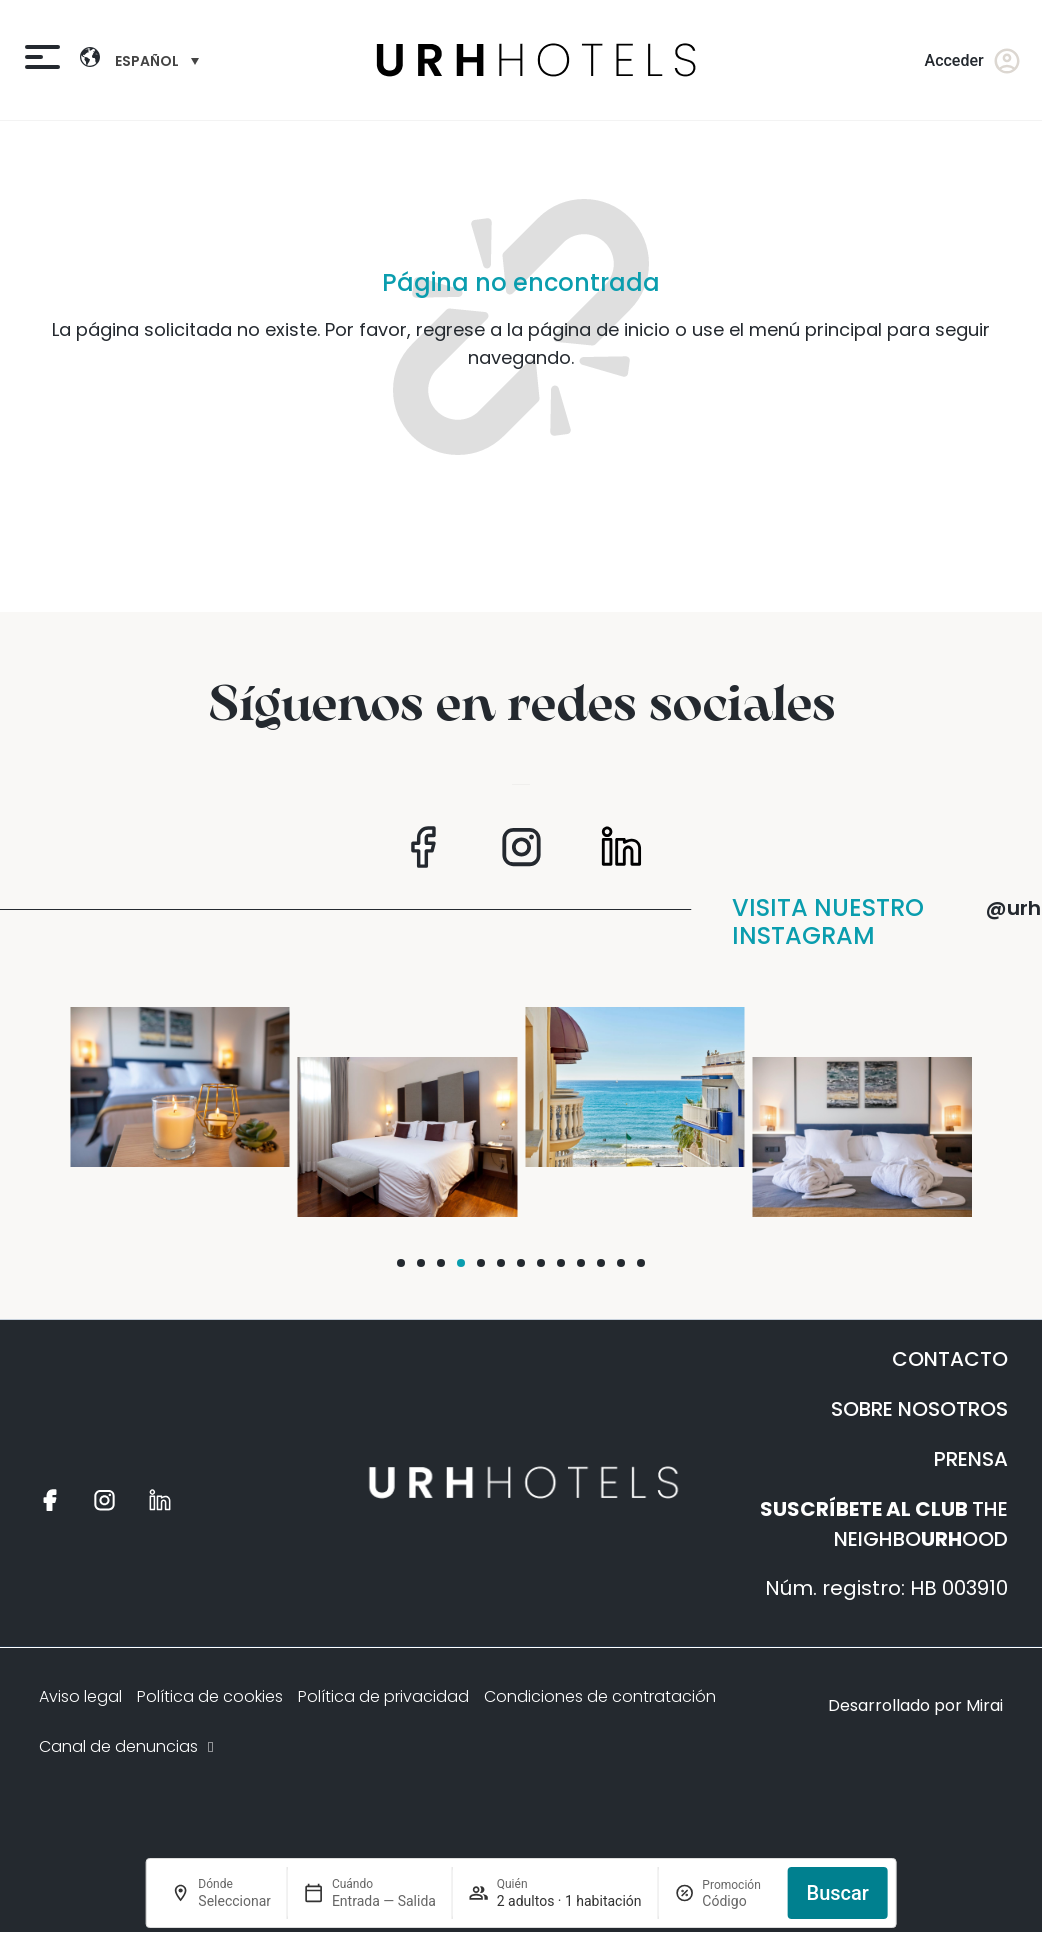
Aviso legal (80, 1696)
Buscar (838, 1893)
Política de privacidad (383, 1696)
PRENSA (971, 1459)
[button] (401, 1263)
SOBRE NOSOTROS (919, 1409)
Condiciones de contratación (600, 1696)
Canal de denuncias (128, 1746)
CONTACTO (950, 1359)
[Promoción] (737, 1901)
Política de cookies (210, 1696)
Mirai (984, 1705)
